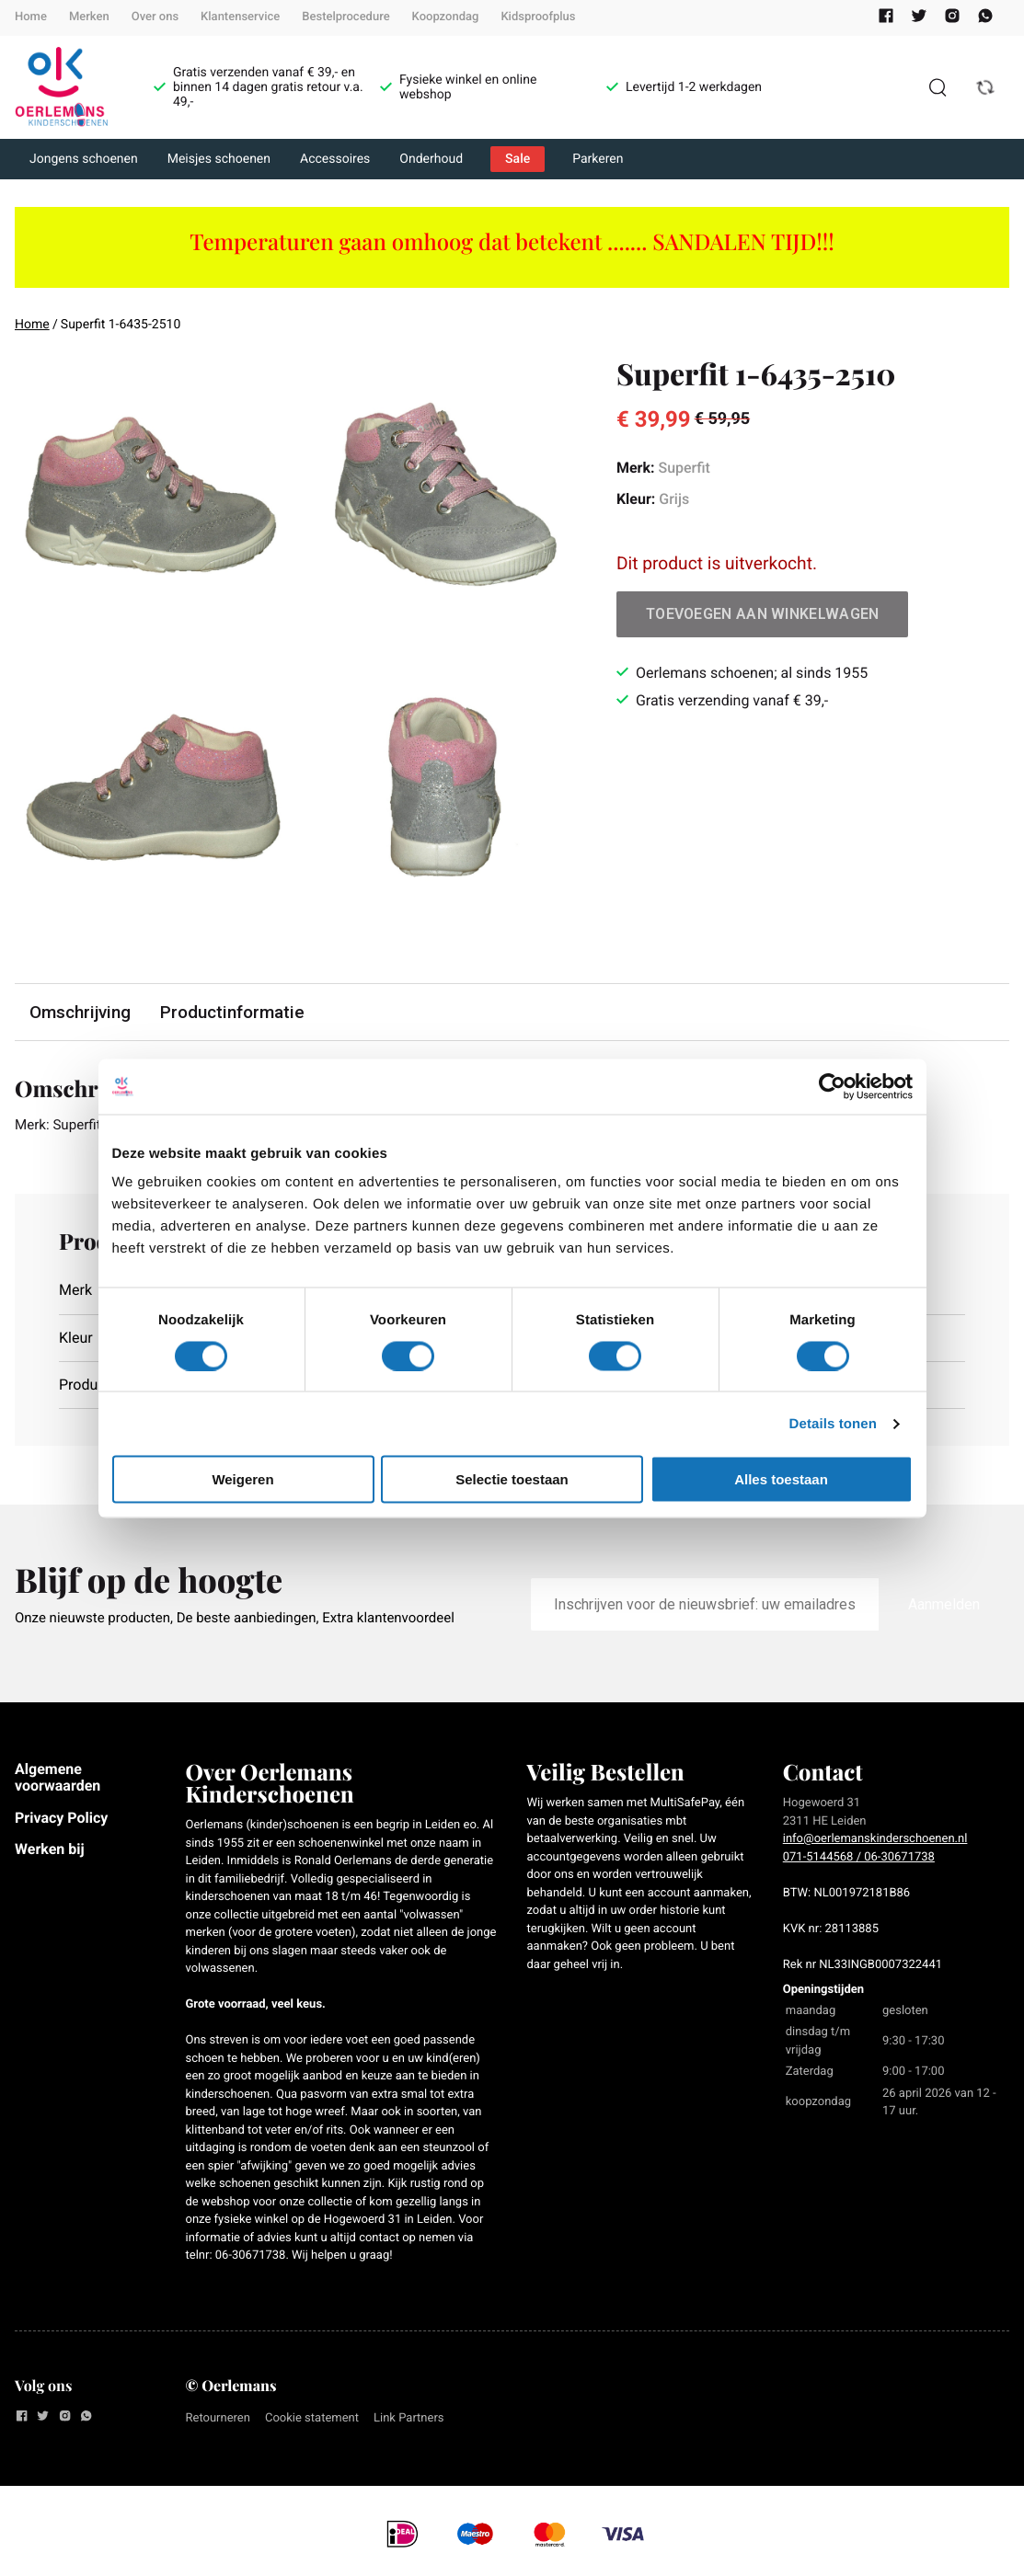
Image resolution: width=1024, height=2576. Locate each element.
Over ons (155, 17)
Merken (89, 17)
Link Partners (409, 2420)
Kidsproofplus (537, 17)
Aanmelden (944, 1606)
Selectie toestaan (512, 1479)
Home (31, 17)
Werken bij (50, 1851)
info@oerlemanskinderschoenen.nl (875, 1841)
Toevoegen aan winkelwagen (763, 614)
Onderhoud (431, 159)
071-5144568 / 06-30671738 (859, 1858)
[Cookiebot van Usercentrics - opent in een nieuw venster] (832, 1086)
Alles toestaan (781, 1479)
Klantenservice (240, 17)
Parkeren (597, 159)
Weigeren (242, 1479)
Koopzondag (445, 17)
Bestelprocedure (345, 17)
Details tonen (833, 1423)
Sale (517, 159)
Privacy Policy (61, 1818)
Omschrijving (80, 1012)
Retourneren (218, 2420)
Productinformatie (234, 1012)
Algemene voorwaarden (57, 1779)
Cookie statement (312, 2420)
